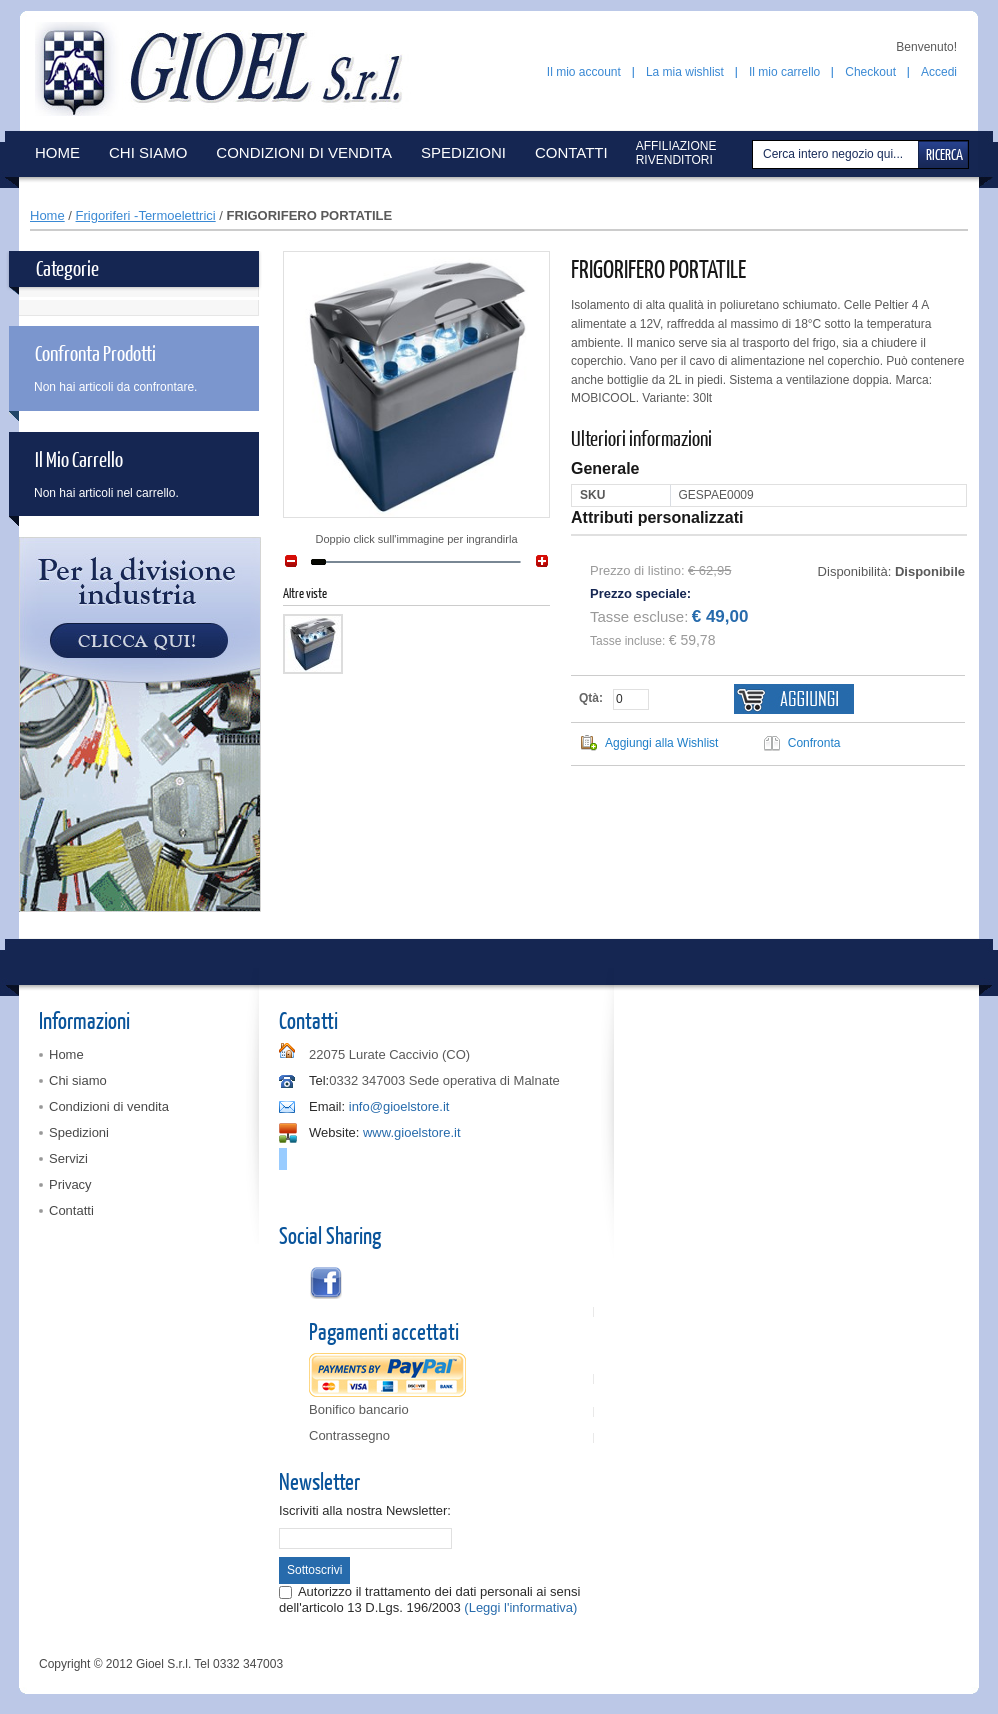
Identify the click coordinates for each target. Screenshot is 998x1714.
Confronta (814, 743)
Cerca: (755, 154)
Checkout (870, 72)
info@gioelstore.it (399, 1106)
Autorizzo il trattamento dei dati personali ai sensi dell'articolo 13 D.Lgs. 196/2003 (429, 1599)
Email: (327, 1106)
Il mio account (584, 72)
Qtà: (591, 698)
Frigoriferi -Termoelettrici (146, 215)
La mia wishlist (685, 72)
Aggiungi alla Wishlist (661, 743)
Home (47, 215)
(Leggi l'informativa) (520, 1607)
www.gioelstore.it (412, 1132)
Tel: (319, 1080)
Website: (334, 1132)
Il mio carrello (784, 72)
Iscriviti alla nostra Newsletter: (365, 1510)
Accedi (939, 72)
